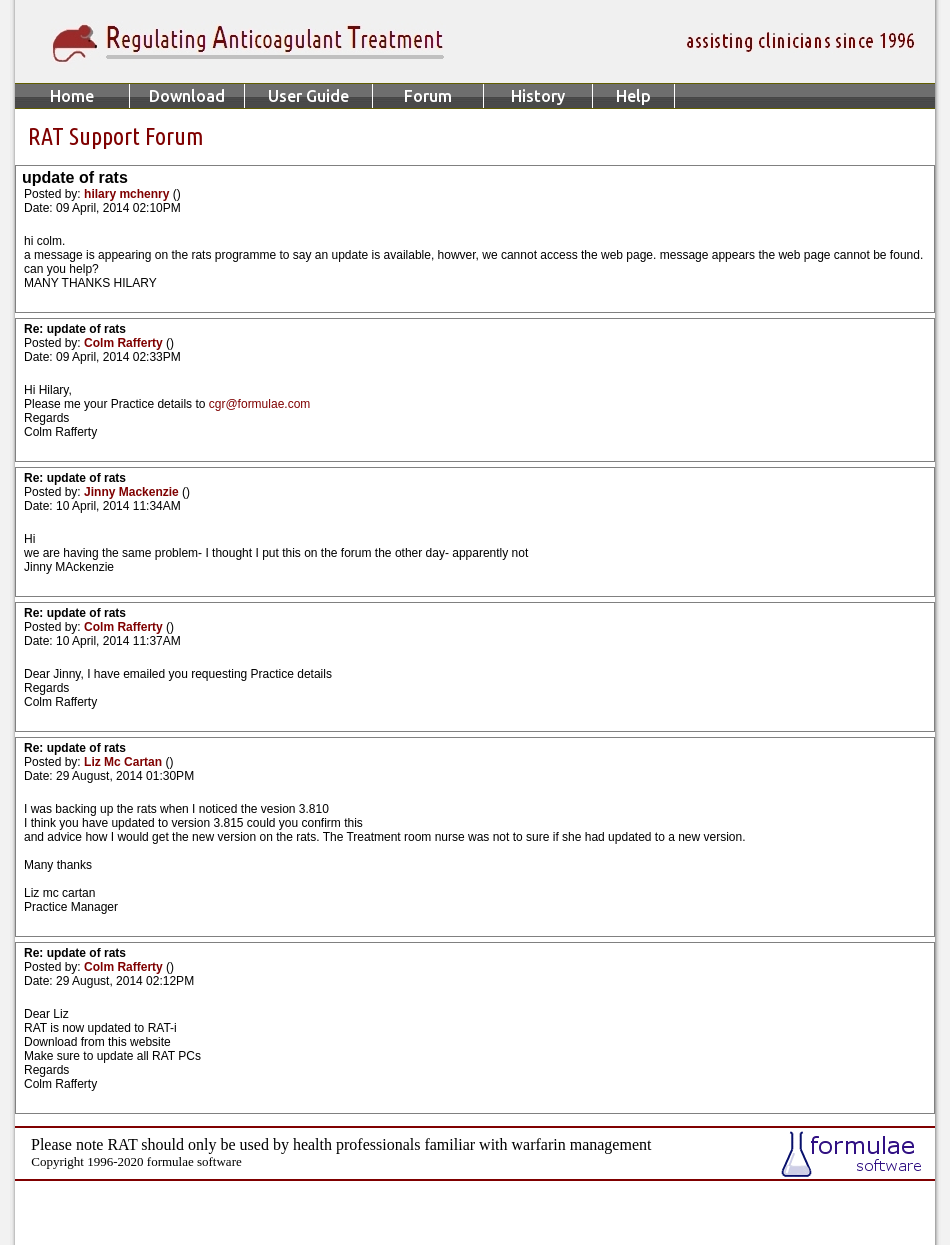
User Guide (308, 96)
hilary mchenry (128, 194)
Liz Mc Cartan (124, 762)
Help (633, 96)
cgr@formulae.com (260, 404)
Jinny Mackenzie (133, 492)
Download (187, 96)
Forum (428, 96)
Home (72, 96)
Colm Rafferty (125, 343)
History (538, 96)
